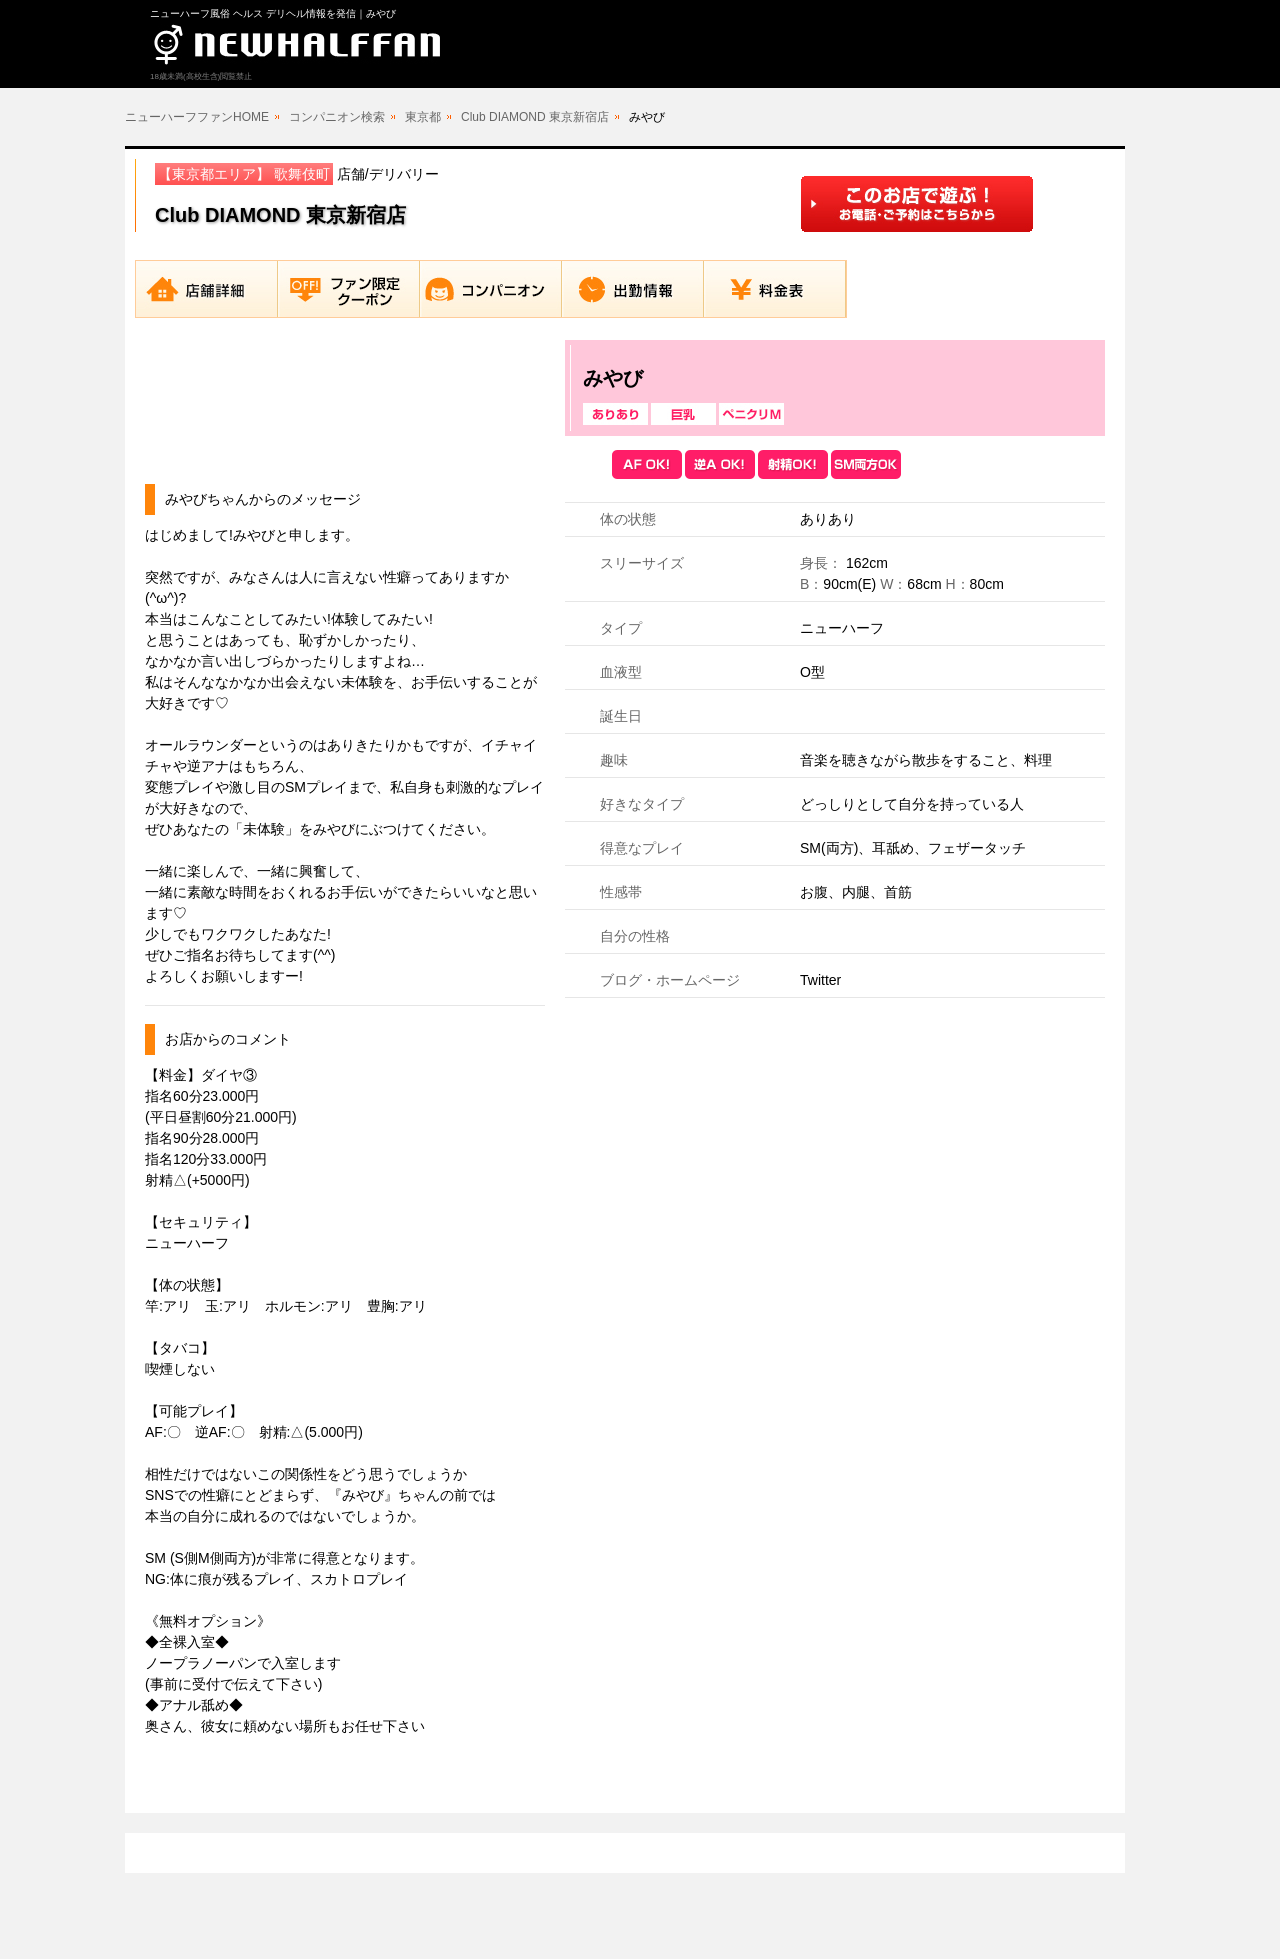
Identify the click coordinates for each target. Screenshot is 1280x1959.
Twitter (820, 980)
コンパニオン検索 (337, 117)
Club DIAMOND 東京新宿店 (535, 117)
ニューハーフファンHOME (197, 117)
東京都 (423, 117)
